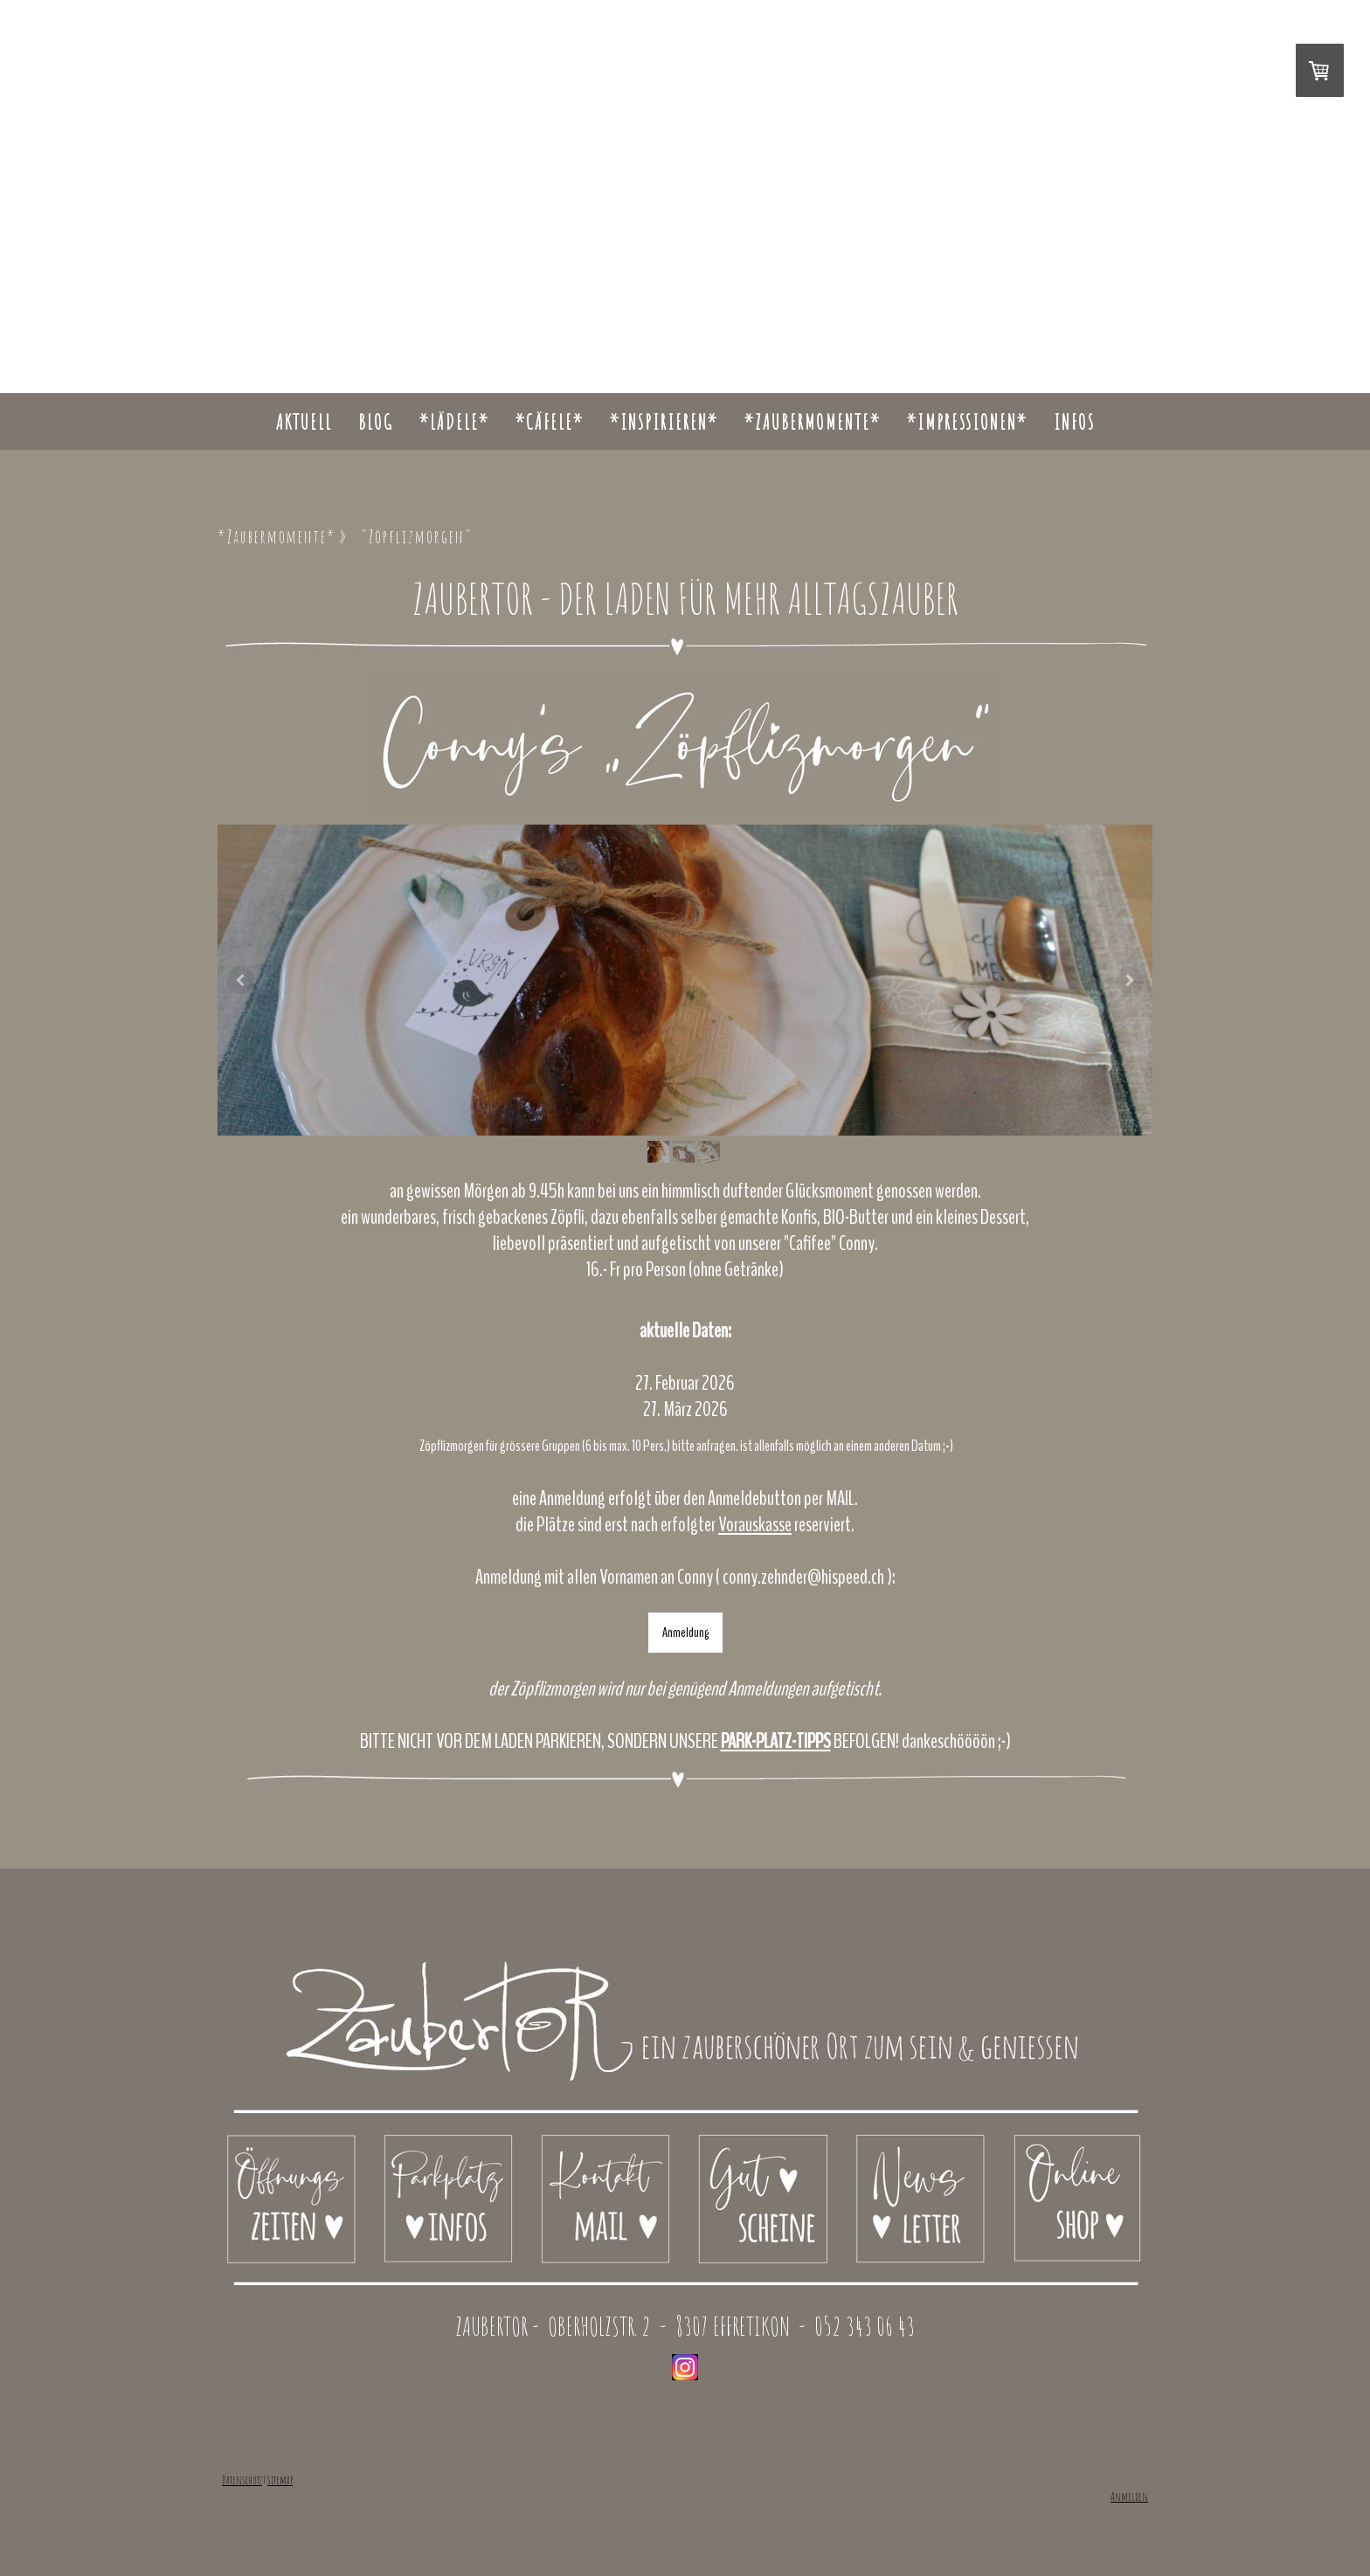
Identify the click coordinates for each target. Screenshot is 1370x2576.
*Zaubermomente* (812, 422)
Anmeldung (685, 1632)
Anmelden (1129, 2496)
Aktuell (304, 422)
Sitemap (280, 2480)
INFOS (1074, 422)
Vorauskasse (755, 1524)
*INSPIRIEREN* (664, 422)
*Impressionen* (967, 422)
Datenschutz (242, 2480)
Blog (375, 422)
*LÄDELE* (454, 422)
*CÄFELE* (549, 422)
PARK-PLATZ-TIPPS (776, 1741)
